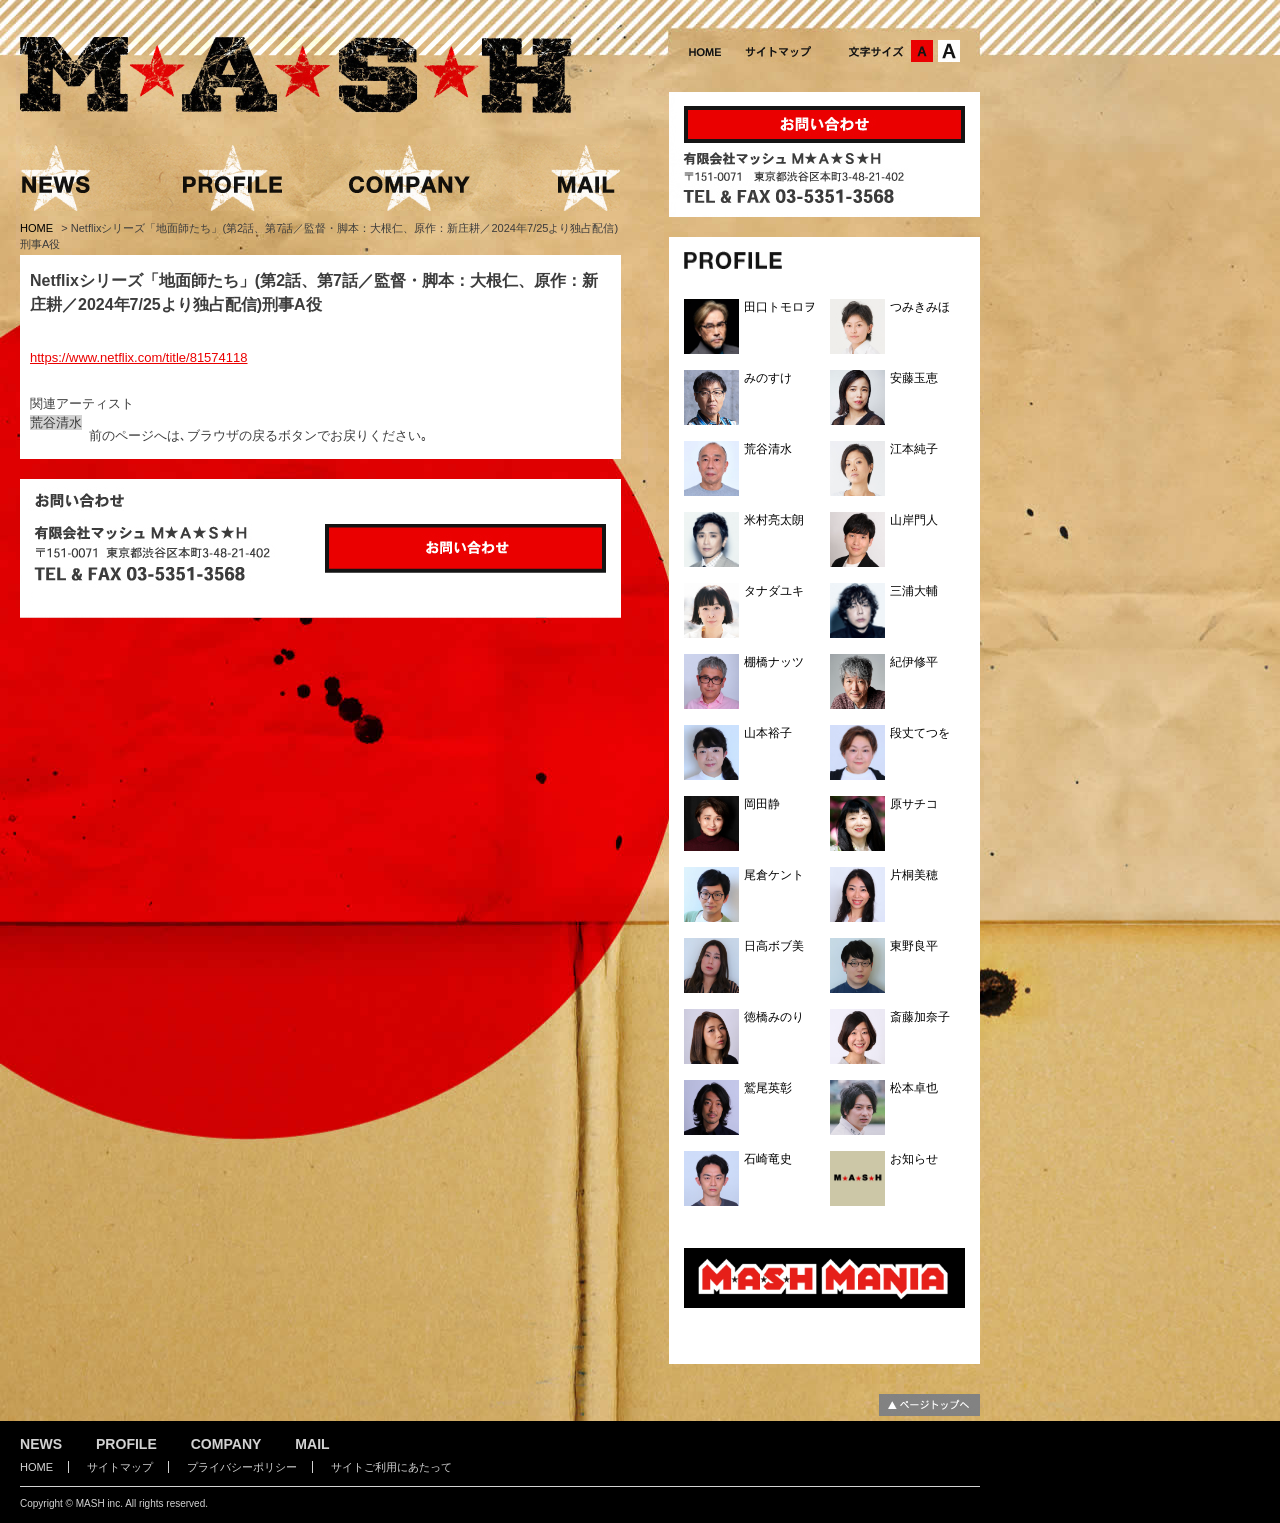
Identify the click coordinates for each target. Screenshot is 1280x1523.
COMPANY (226, 1444)
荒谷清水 (56, 422)
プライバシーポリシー (242, 1467)
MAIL (312, 1444)
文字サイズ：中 (922, 51)
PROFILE (126, 1444)
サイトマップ (120, 1467)
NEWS (41, 1444)
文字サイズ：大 (949, 51)
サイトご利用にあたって (391, 1467)
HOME (38, 228)
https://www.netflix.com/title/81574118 (139, 357)
